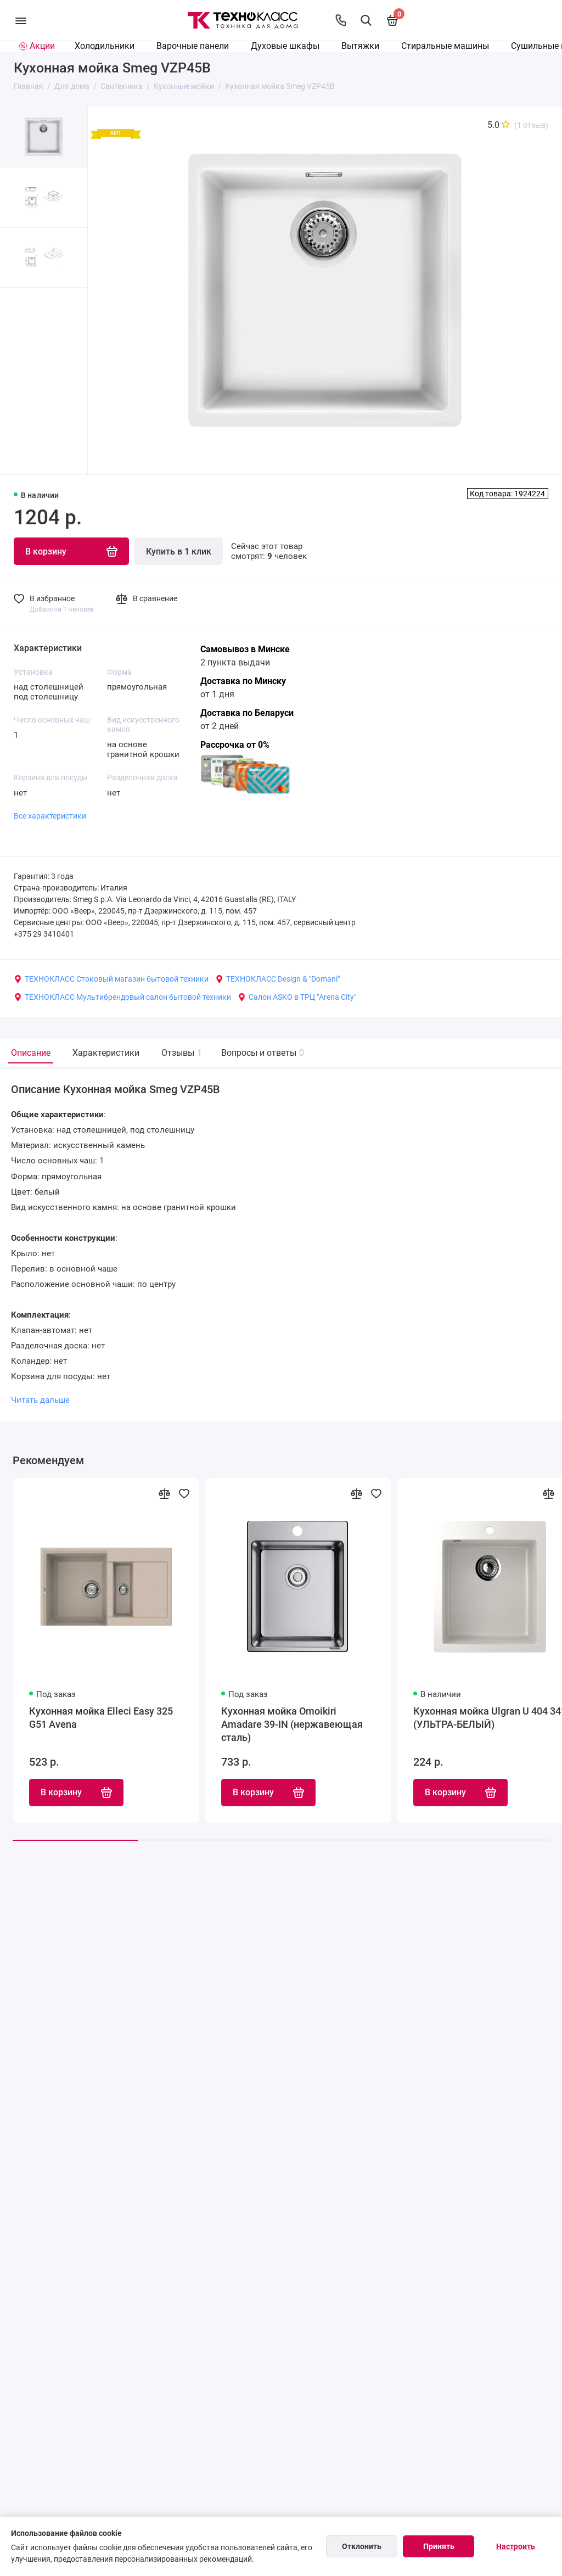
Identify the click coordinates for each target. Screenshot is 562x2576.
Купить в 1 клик (178, 551)
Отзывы (180, 1053)
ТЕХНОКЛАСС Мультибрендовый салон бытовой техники (122, 997)
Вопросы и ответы (261, 1053)
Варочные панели (192, 46)
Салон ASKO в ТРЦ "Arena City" (297, 997)
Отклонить (361, 2546)
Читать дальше (40, 1400)
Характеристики (105, 1053)
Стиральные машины (445, 46)
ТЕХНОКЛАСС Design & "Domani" (277, 979)
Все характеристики (50, 815)
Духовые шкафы (285, 46)
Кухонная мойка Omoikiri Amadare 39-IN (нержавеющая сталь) (292, 1725)
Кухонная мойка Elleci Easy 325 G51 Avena (101, 1718)
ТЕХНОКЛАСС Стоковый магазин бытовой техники (111, 979)
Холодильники (104, 46)
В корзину (76, 1793)
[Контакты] (340, 20)
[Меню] (20, 20)
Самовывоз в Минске (245, 649)
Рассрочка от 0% (234, 745)
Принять (438, 2546)
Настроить (515, 2546)
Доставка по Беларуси (247, 713)
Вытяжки (360, 46)
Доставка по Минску (243, 681)
